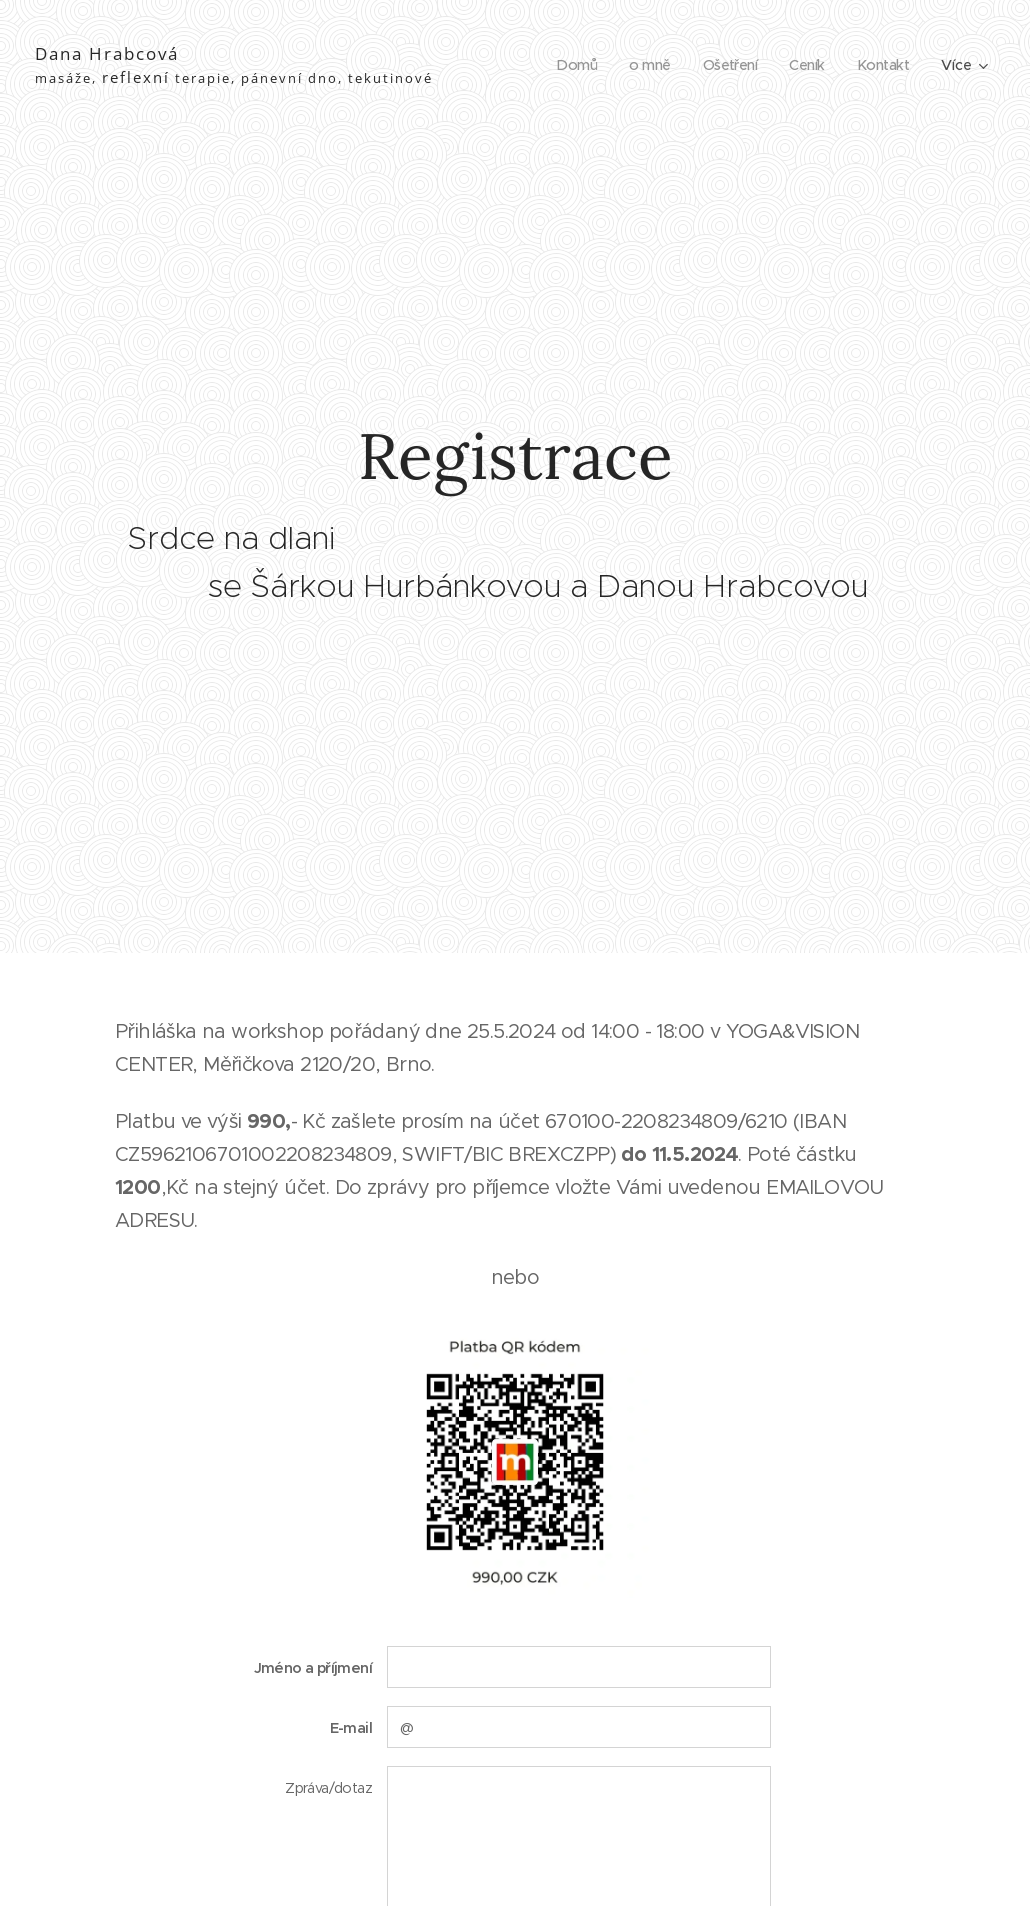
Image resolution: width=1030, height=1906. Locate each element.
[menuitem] (568, 65)
